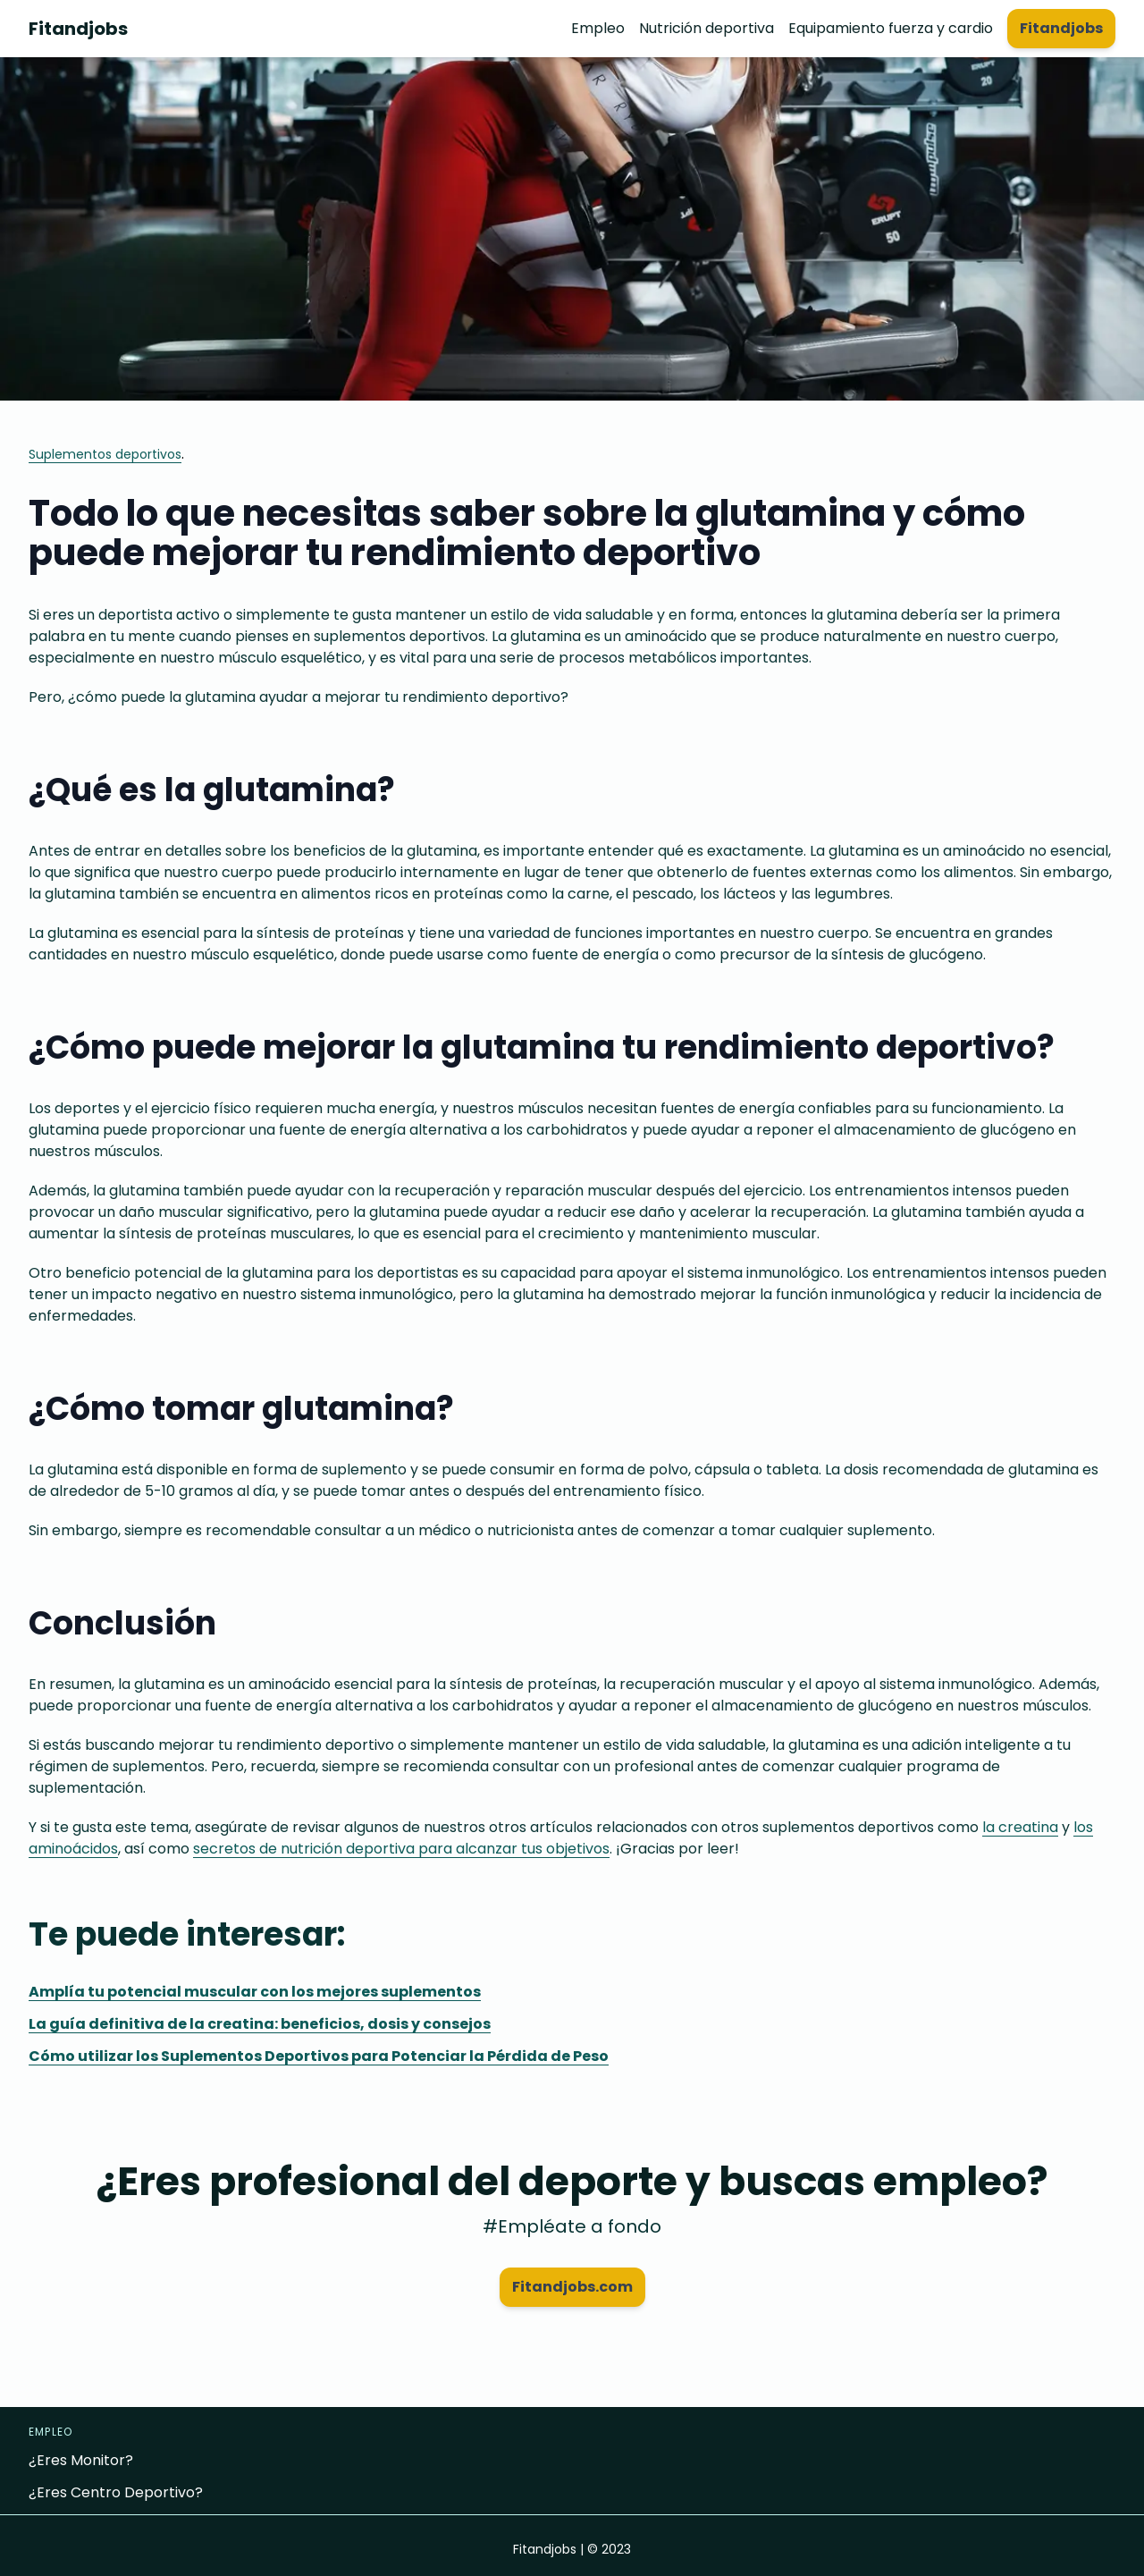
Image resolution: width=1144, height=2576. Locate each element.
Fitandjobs (78, 28)
